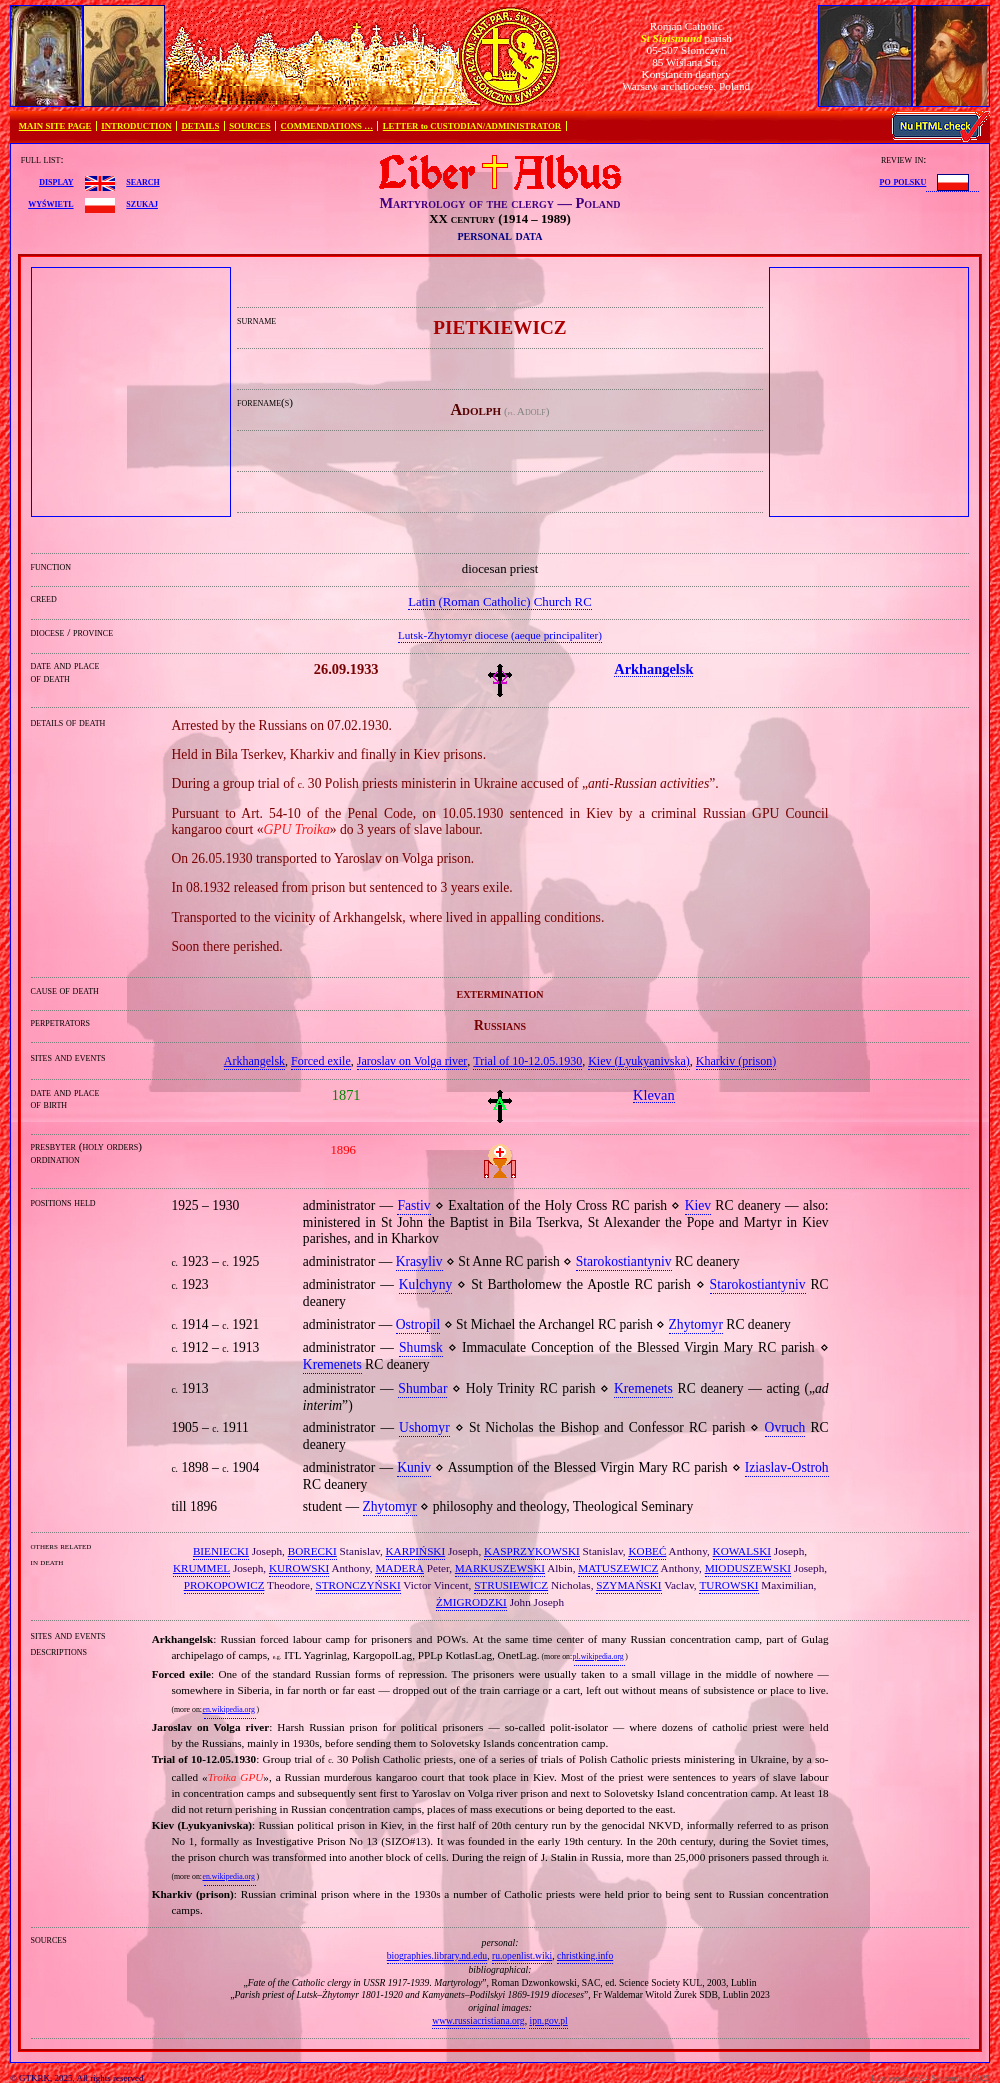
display (56, 181)
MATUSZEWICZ (618, 1568)
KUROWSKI (299, 1568)
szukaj (142, 203)
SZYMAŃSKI (628, 1585)
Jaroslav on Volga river (412, 1061)
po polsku (903, 181)
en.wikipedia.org (228, 1709)
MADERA (399, 1568)
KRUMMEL (201, 1568)
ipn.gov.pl (548, 2020)
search (142, 181)
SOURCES (250, 126)
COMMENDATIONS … (327, 126)
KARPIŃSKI (416, 1551)
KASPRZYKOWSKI (532, 1551)
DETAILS (200, 126)
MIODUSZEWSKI (748, 1568)
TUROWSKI (728, 1585)
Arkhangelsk (254, 1061)
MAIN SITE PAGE (55, 126)
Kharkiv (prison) (736, 1061)
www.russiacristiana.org (478, 2020)
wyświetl (50, 203)
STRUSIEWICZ (511, 1585)
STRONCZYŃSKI (358, 1585)
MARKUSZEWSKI (500, 1568)
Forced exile (321, 1061)
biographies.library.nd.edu (437, 1955)
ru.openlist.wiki (522, 1955)
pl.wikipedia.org (598, 1656)
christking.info (585, 1955)
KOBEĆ (647, 1551)
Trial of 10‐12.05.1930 (527, 1061)
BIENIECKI (221, 1551)
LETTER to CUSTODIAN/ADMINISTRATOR (472, 126)
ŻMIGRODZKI (471, 1602)
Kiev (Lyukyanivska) (639, 1061)
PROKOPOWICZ (224, 1585)
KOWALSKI (742, 1551)
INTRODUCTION (136, 126)
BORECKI (312, 1551)
